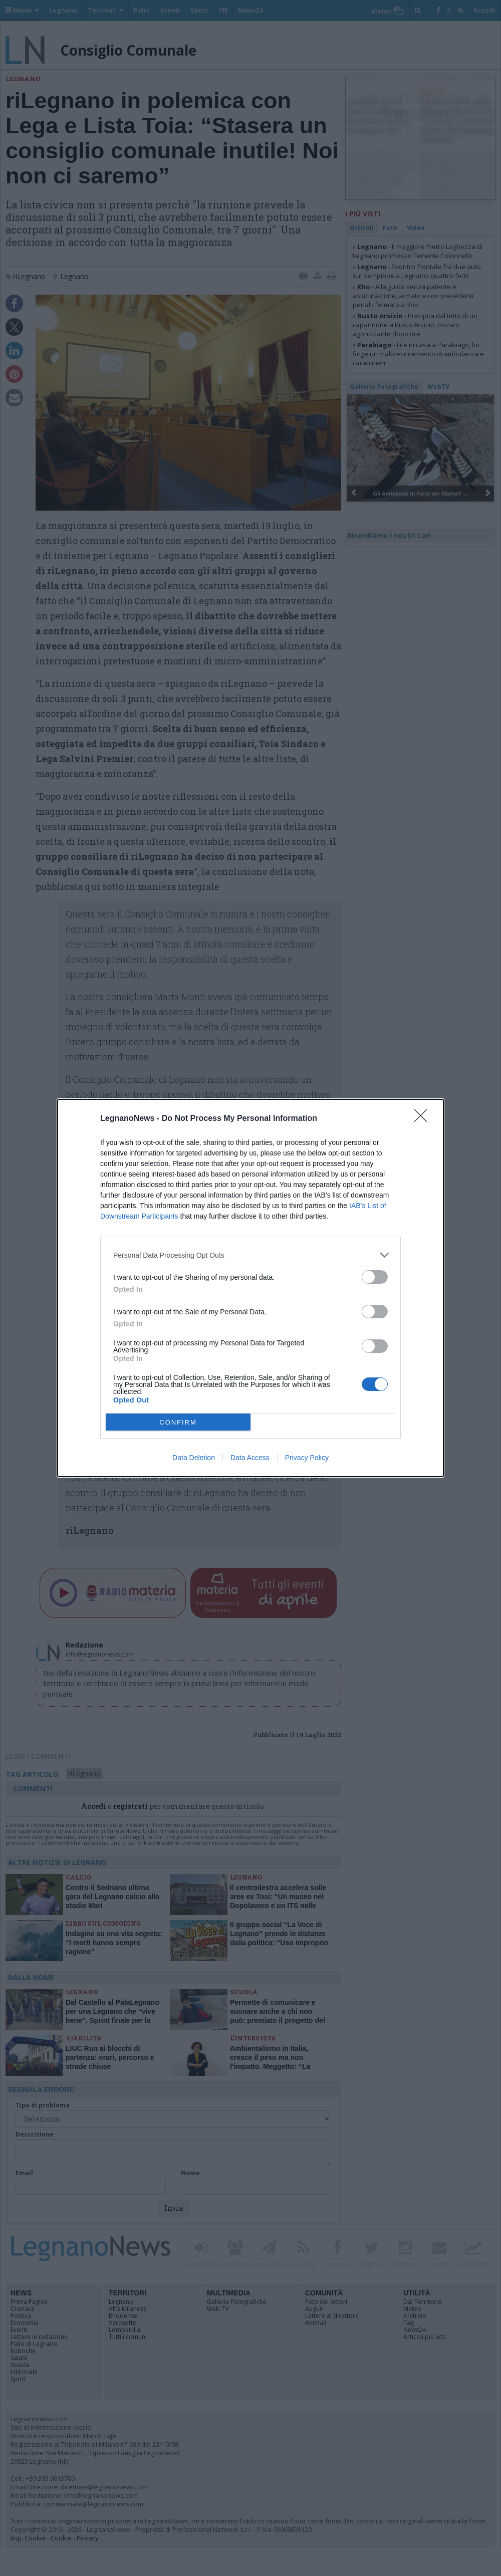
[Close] (423, 1118)
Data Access (250, 1458)
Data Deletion (193, 1458)
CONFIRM (178, 1422)
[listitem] (250, 1255)
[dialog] (250, 1288)
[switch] (375, 1277)
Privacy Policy (307, 1458)
